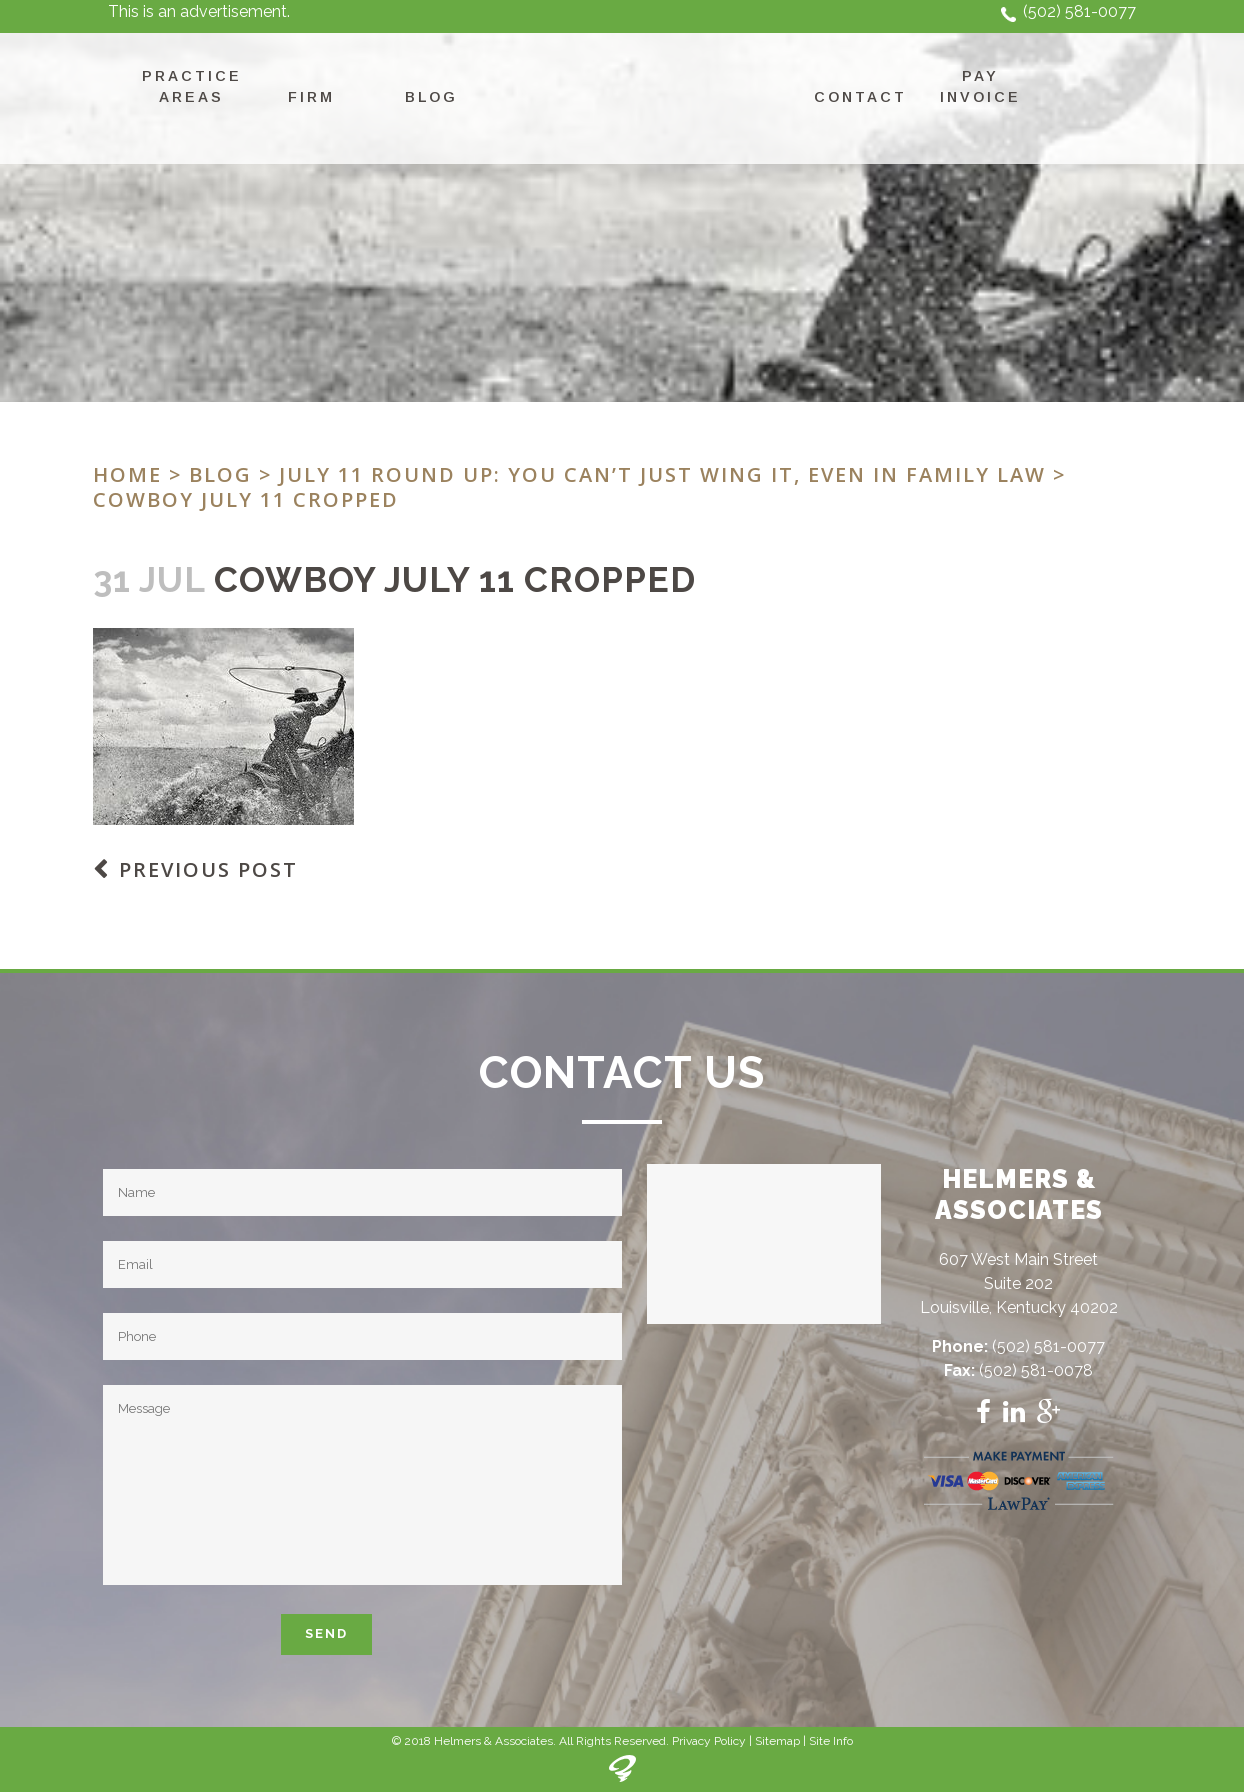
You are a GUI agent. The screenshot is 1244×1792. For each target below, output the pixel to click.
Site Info (831, 1741)
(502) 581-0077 (1079, 11)
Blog (220, 474)
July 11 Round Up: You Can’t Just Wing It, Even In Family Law (662, 474)
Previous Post (208, 869)
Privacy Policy (709, 1741)
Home (127, 474)
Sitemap (777, 1741)
